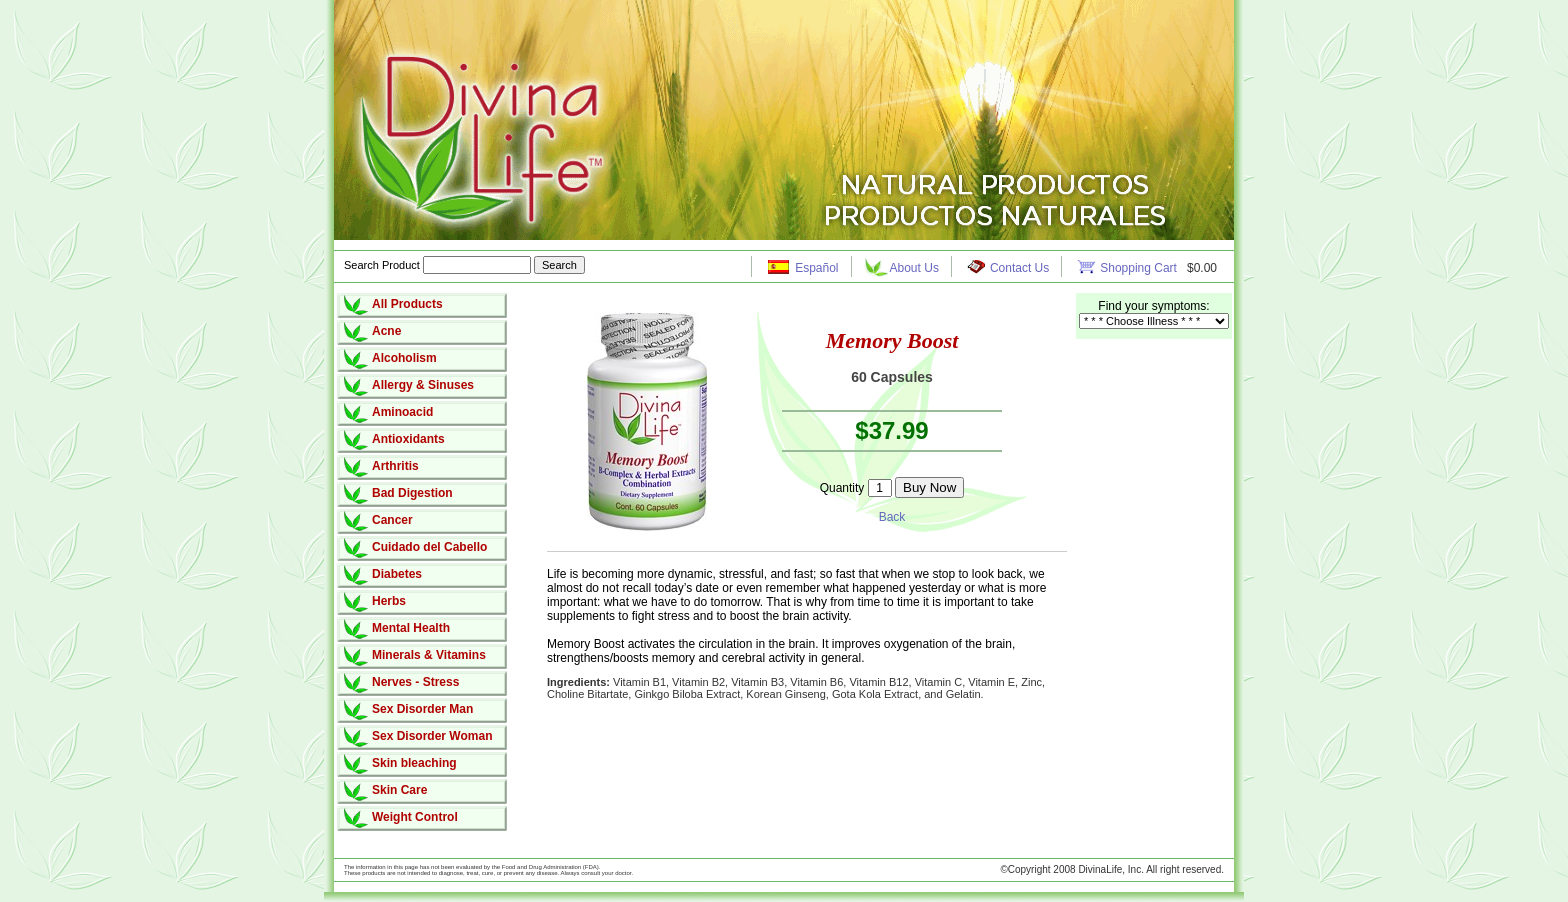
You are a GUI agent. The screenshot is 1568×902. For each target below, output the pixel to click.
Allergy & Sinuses (423, 385)
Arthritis (395, 466)
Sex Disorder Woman (432, 736)
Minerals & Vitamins (429, 655)
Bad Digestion (412, 493)
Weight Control (415, 817)
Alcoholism (404, 358)
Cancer (392, 520)
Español (816, 268)
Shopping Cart (1140, 268)
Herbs (389, 601)
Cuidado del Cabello (429, 547)
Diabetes (397, 574)
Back (892, 517)
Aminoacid (402, 412)
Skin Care (399, 790)
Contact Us (1019, 268)
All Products (407, 304)
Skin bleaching (414, 763)
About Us (914, 268)
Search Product (439, 265)
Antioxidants (408, 439)
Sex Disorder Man (422, 709)
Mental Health (411, 628)
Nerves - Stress (415, 682)
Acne (386, 331)
